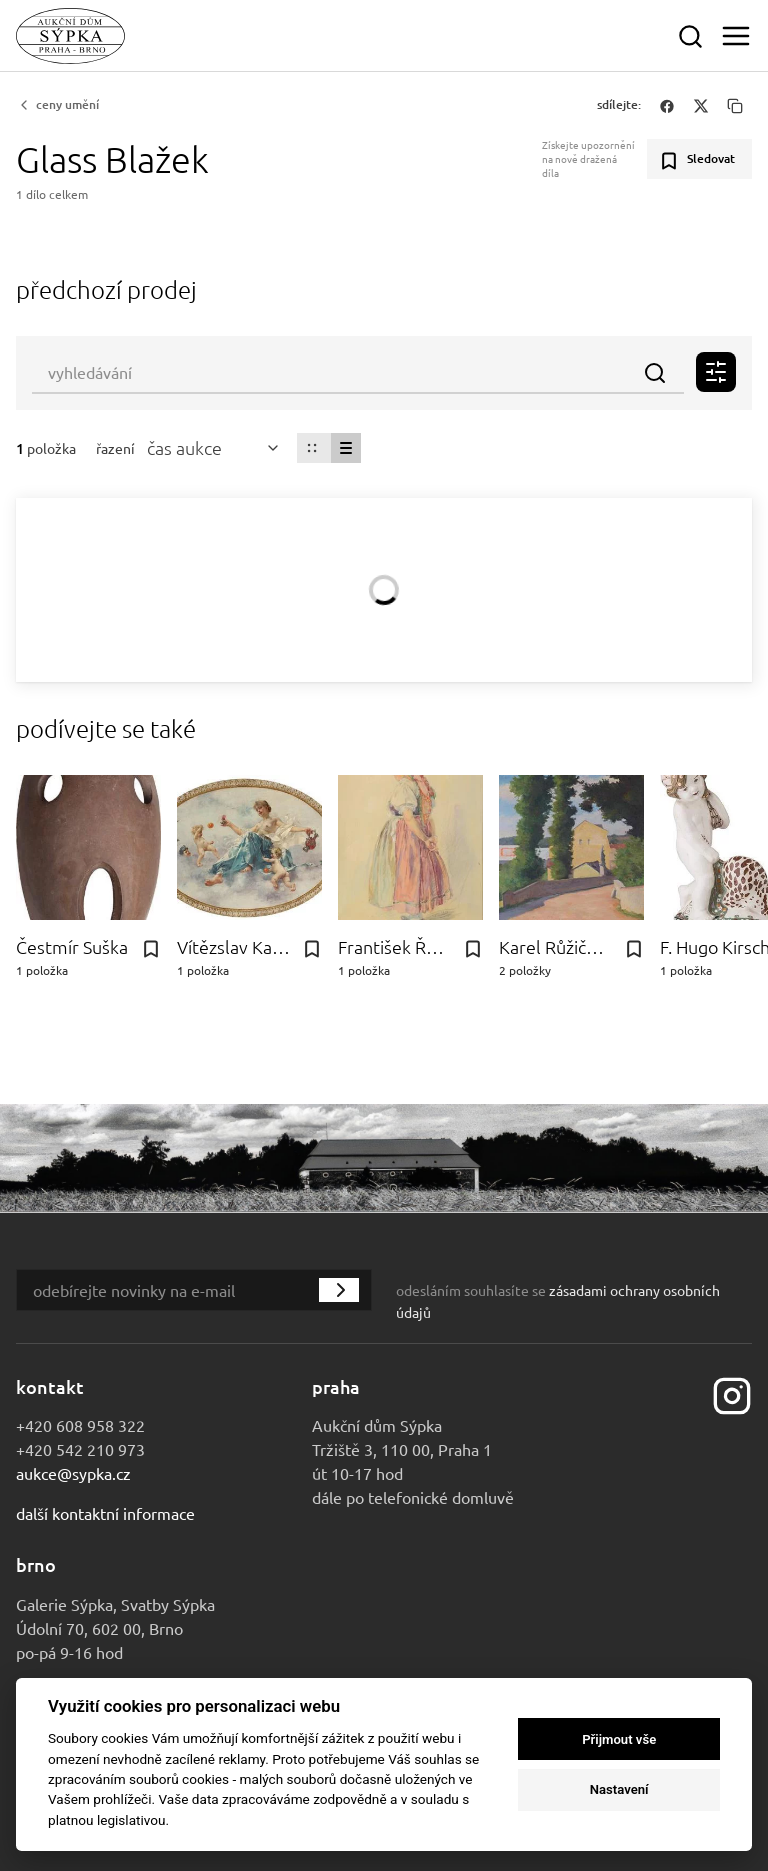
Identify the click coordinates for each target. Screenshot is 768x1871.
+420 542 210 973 (80, 1449)
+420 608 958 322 (80, 1425)
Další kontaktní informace (105, 1513)
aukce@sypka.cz (73, 1473)
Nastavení (619, 1789)
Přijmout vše (619, 1739)
